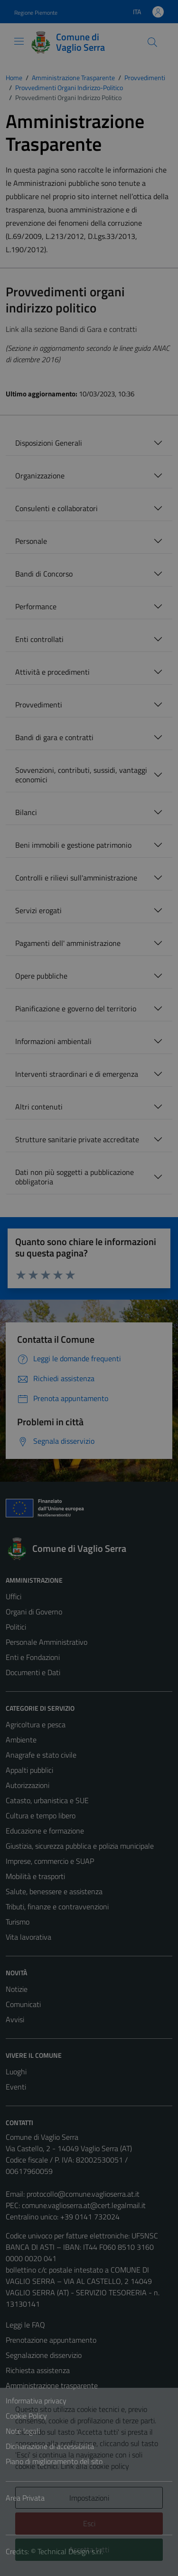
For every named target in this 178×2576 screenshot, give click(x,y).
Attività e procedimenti (52, 672)
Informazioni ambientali (53, 1041)
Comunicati (23, 2004)
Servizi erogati (38, 910)
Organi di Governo (34, 1611)
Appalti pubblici (29, 1770)
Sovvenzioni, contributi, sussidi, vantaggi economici (81, 774)
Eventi (16, 2086)
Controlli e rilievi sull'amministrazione (76, 877)
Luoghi (16, 2071)
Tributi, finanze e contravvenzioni (57, 1906)
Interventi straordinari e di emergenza (76, 1074)
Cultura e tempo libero (40, 1815)
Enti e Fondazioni (33, 1657)
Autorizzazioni (27, 1785)
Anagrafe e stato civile (41, 1754)
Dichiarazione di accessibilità (50, 2446)
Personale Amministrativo (46, 1642)
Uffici (13, 1596)
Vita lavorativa (28, 1937)
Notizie (17, 1989)
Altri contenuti (39, 1106)
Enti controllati (39, 639)
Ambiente (21, 1739)
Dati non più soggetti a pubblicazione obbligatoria (74, 1176)
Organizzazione (40, 475)
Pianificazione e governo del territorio (75, 1008)
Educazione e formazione (45, 1830)
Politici (16, 1626)
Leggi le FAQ (25, 2324)
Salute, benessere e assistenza (54, 1891)
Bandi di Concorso (44, 573)
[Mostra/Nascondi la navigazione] (19, 41)
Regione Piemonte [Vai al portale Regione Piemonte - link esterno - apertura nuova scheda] (35, 12)
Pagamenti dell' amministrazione (68, 943)
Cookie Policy (26, 2415)
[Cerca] (152, 42)
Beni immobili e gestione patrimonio (73, 845)
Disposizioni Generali (48, 443)
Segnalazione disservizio (44, 2355)
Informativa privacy (36, 2400)
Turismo (17, 1921)
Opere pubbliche (41, 975)
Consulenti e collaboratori (56, 508)
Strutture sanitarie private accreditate (77, 1139)
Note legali (23, 2431)
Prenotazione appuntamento (51, 2340)
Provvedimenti (38, 704)
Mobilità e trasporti (35, 1876)
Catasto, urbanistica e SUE (47, 1800)
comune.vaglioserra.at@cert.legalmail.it (84, 2205)
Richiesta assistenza (38, 2370)
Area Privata (25, 2497)
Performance (35, 606)
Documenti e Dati (33, 1672)
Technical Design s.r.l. (70, 2551)
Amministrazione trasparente (52, 2385)
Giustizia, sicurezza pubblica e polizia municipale (80, 1846)
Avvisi (15, 2019)
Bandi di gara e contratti (54, 737)
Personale (31, 541)
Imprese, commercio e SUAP (50, 1861)
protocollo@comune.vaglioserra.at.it (83, 2194)
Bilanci (26, 812)
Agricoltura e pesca (36, 1724)
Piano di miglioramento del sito (54, 2461)
